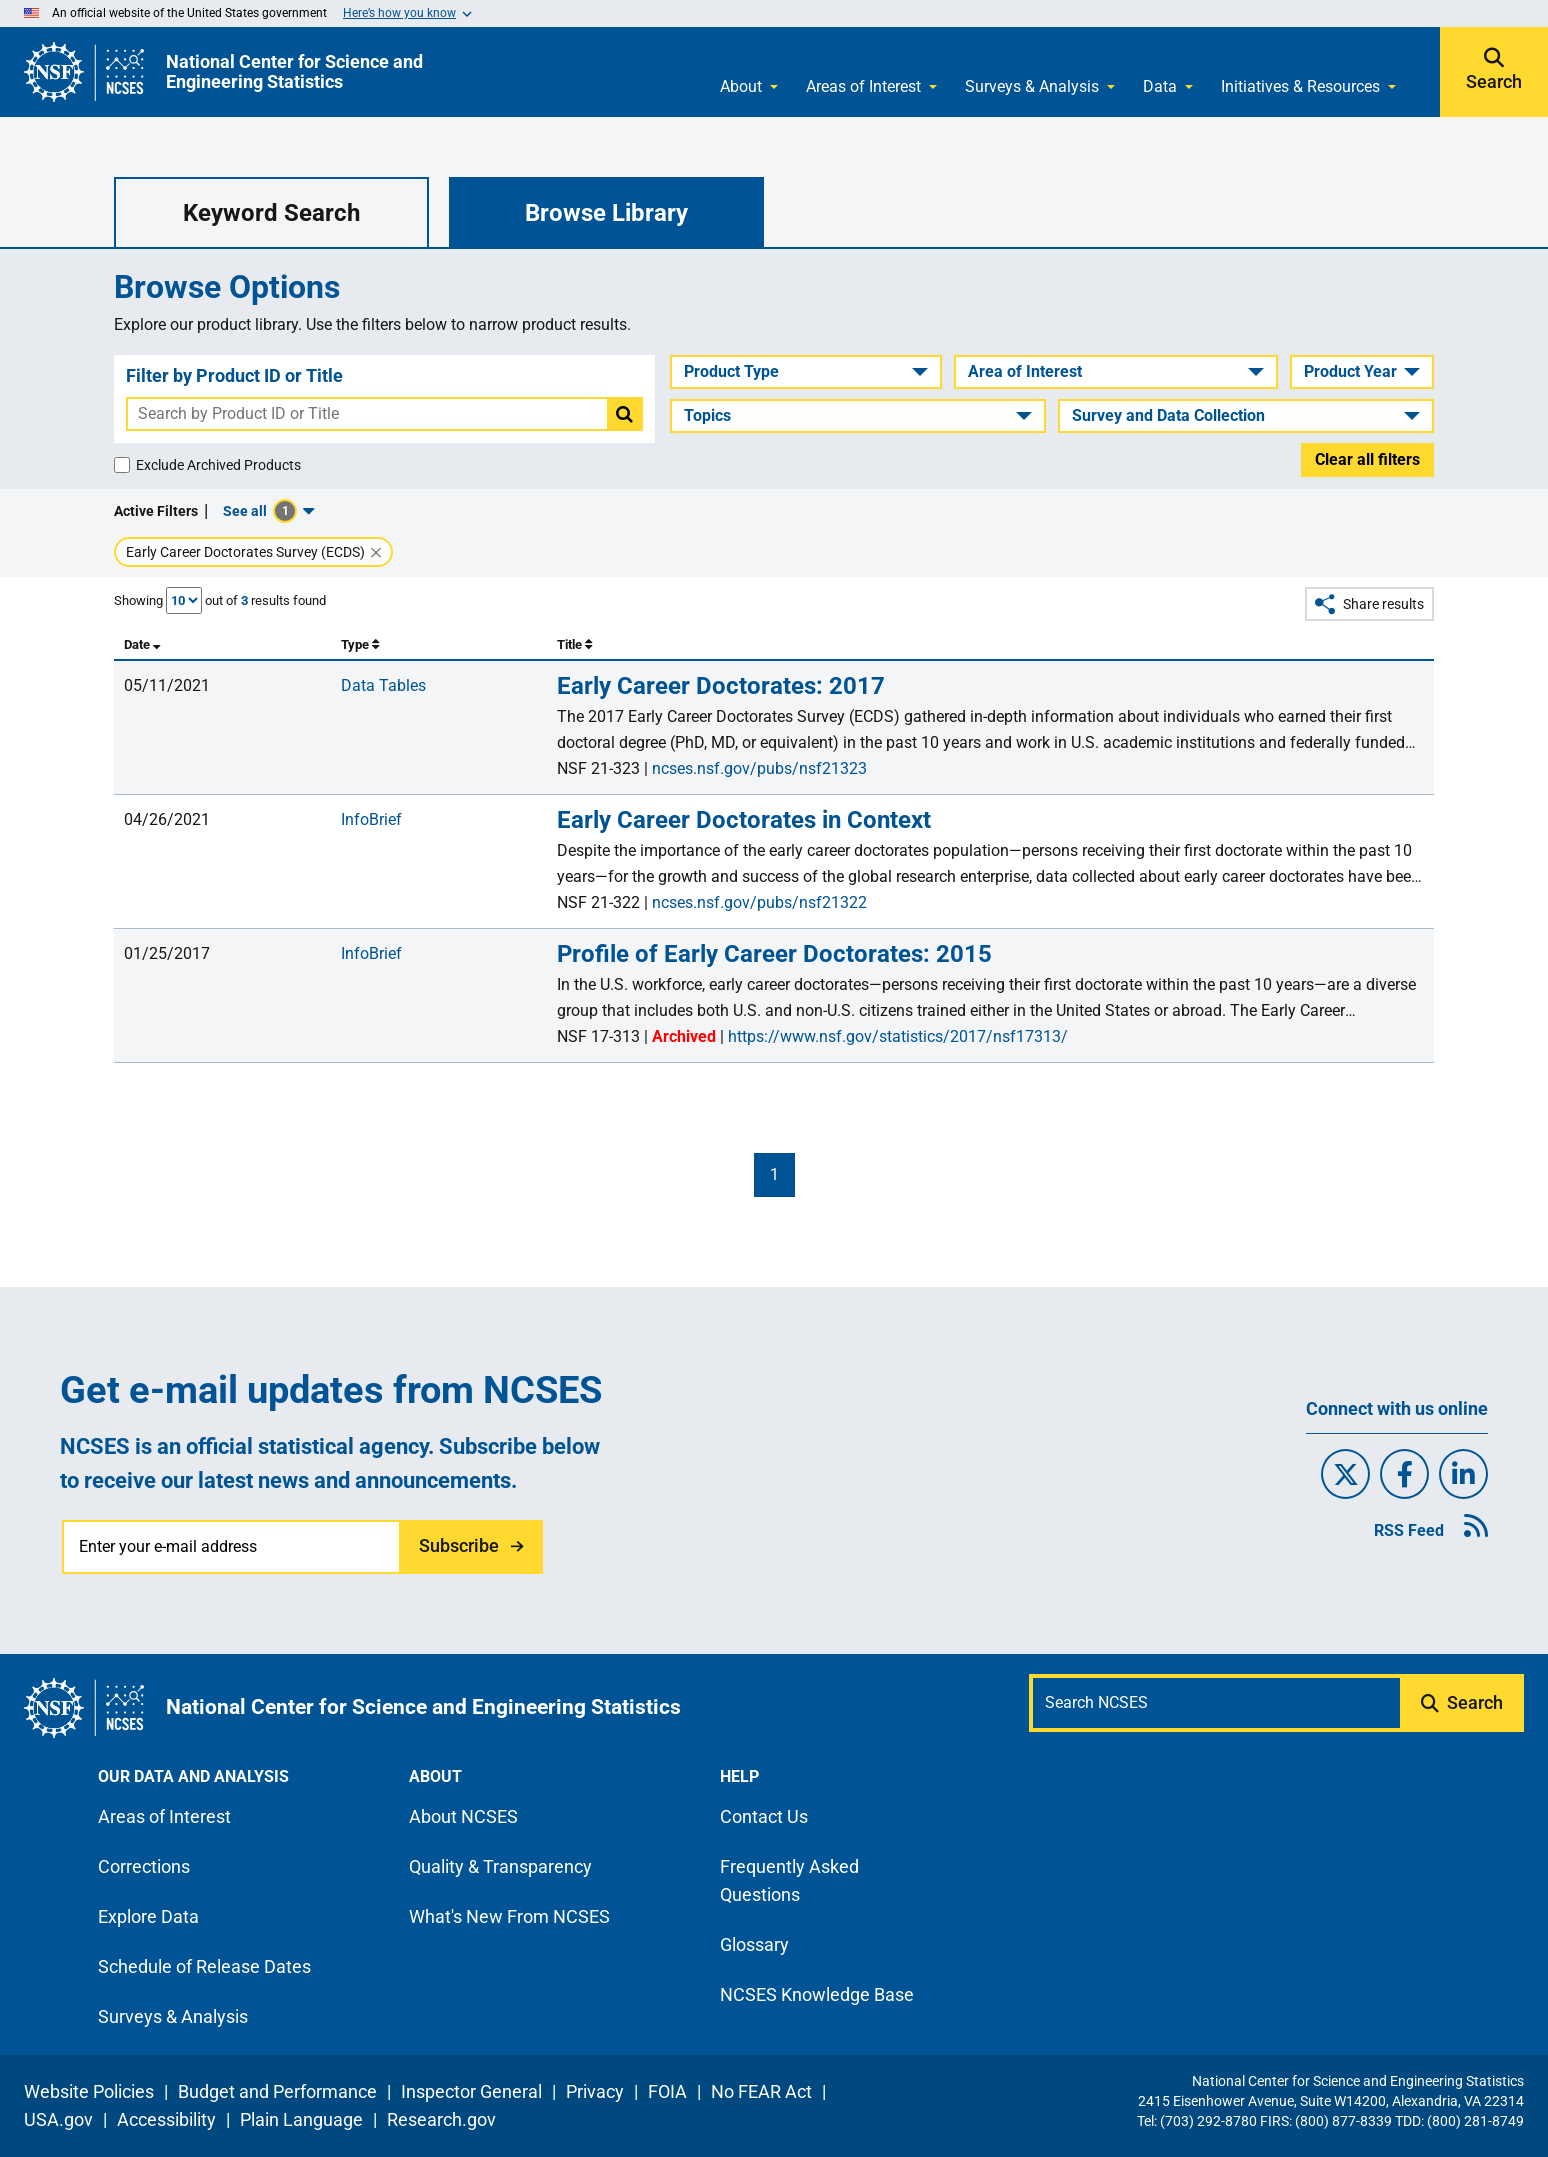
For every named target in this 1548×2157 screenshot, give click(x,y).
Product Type (731, 371)
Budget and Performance (277, 2091)
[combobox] (367, 414)
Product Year (1350, 371)
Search (1494, 82)
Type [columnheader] (360, 644)
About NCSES (463, 1816)
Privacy (595, 2091)
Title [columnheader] (574, 644)
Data (1160, 86)
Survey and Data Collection (1168, 415)
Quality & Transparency (500, 1866)
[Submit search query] (1464, 1703)
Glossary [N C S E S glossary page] (754, 1944)
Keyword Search (271, 213)
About (741, 86)
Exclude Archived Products (218, 465)
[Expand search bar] (1494, 72)
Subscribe (459, 1545)
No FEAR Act (761, 2091)
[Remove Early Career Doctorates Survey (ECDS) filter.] (376, 553)
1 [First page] (774, 1174)
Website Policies (89, 2091)
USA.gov (58, 2119)
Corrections (144, 1866)
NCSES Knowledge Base (817, 1994)
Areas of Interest (863, 86)
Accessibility (166, 2119)
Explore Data (148, 1916)
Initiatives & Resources (1300, 86)
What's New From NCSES (509, 1916)
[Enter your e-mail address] (232, 1547)
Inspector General (471, 2091)
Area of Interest (1025, 371)
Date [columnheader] (142, 644)
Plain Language (301, 2119)
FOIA (667, 2091)
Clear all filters (1367, 459)
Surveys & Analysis (1032, 86)
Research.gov (441, 2119)
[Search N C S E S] (1216, 1703)
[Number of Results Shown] (184, 600)
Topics (707, 415)
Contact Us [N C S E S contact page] (764, 1816)
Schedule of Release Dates (204, 1966)
